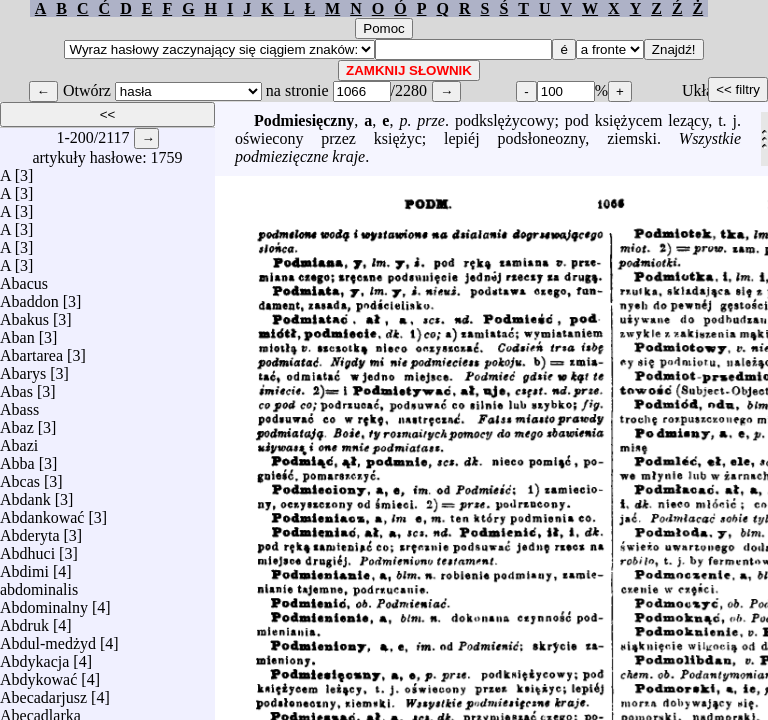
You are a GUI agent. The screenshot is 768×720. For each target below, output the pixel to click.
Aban (17, 332)
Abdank (25, 494)
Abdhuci (27, 548)
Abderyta (30, 530)
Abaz (17, 422)
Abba (17, 458)
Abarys (23, 368)
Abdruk (24, 620)
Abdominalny (44, 602)
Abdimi (24, 566)
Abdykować (38, 674)
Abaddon (29, 296)
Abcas (20, 476)
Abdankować (42, 512)
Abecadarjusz (43, 692)
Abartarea (31, 350)
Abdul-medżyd (48, 638)
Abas (16, 386)
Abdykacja (34, 656)
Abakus (24, 314)
